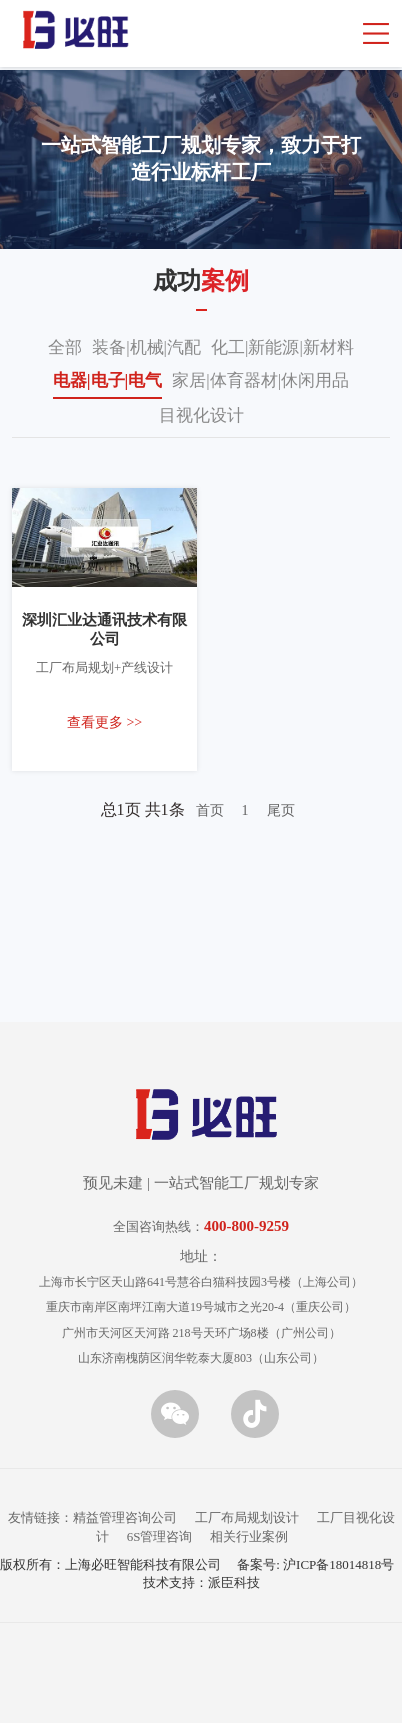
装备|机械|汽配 (146, 347)
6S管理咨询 (160, 1536)
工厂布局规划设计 (247, 1517)
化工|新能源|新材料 (282, 347)
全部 (65, 347)
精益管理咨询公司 (125, 1517)
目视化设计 (201, 415)
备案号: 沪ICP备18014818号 (315, 1564)
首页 (210, 810)
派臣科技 (234, 1582)
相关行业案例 (249, 1536)
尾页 (281, 810)
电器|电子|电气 (108, 380)
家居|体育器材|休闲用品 (260, 380)
